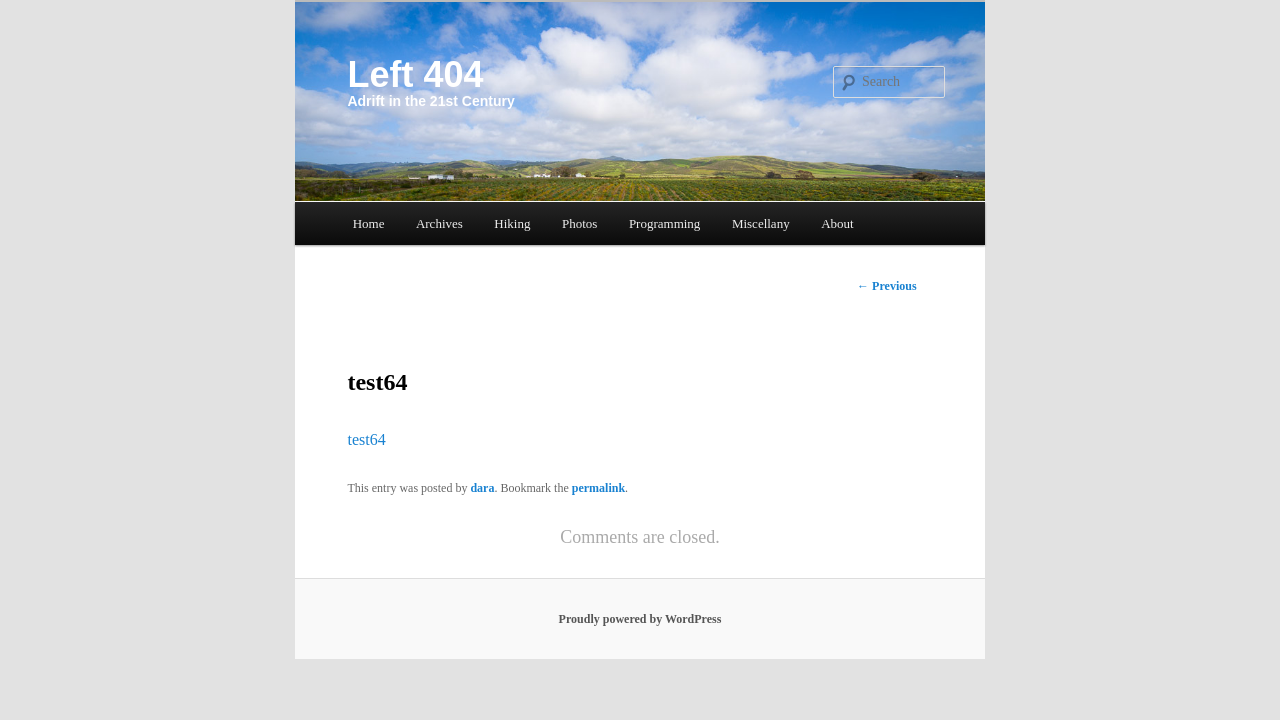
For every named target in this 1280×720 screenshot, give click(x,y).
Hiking (512, 223)
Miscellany (761, 223)
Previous (886, 286)
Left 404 (415, 74)
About (837, 223)
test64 (366, 439)
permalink (598, 488)
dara (482, 488)
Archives (439, 223)
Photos (579, 223)
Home (369, 223)
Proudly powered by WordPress (640, 619)
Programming (665, 223)
